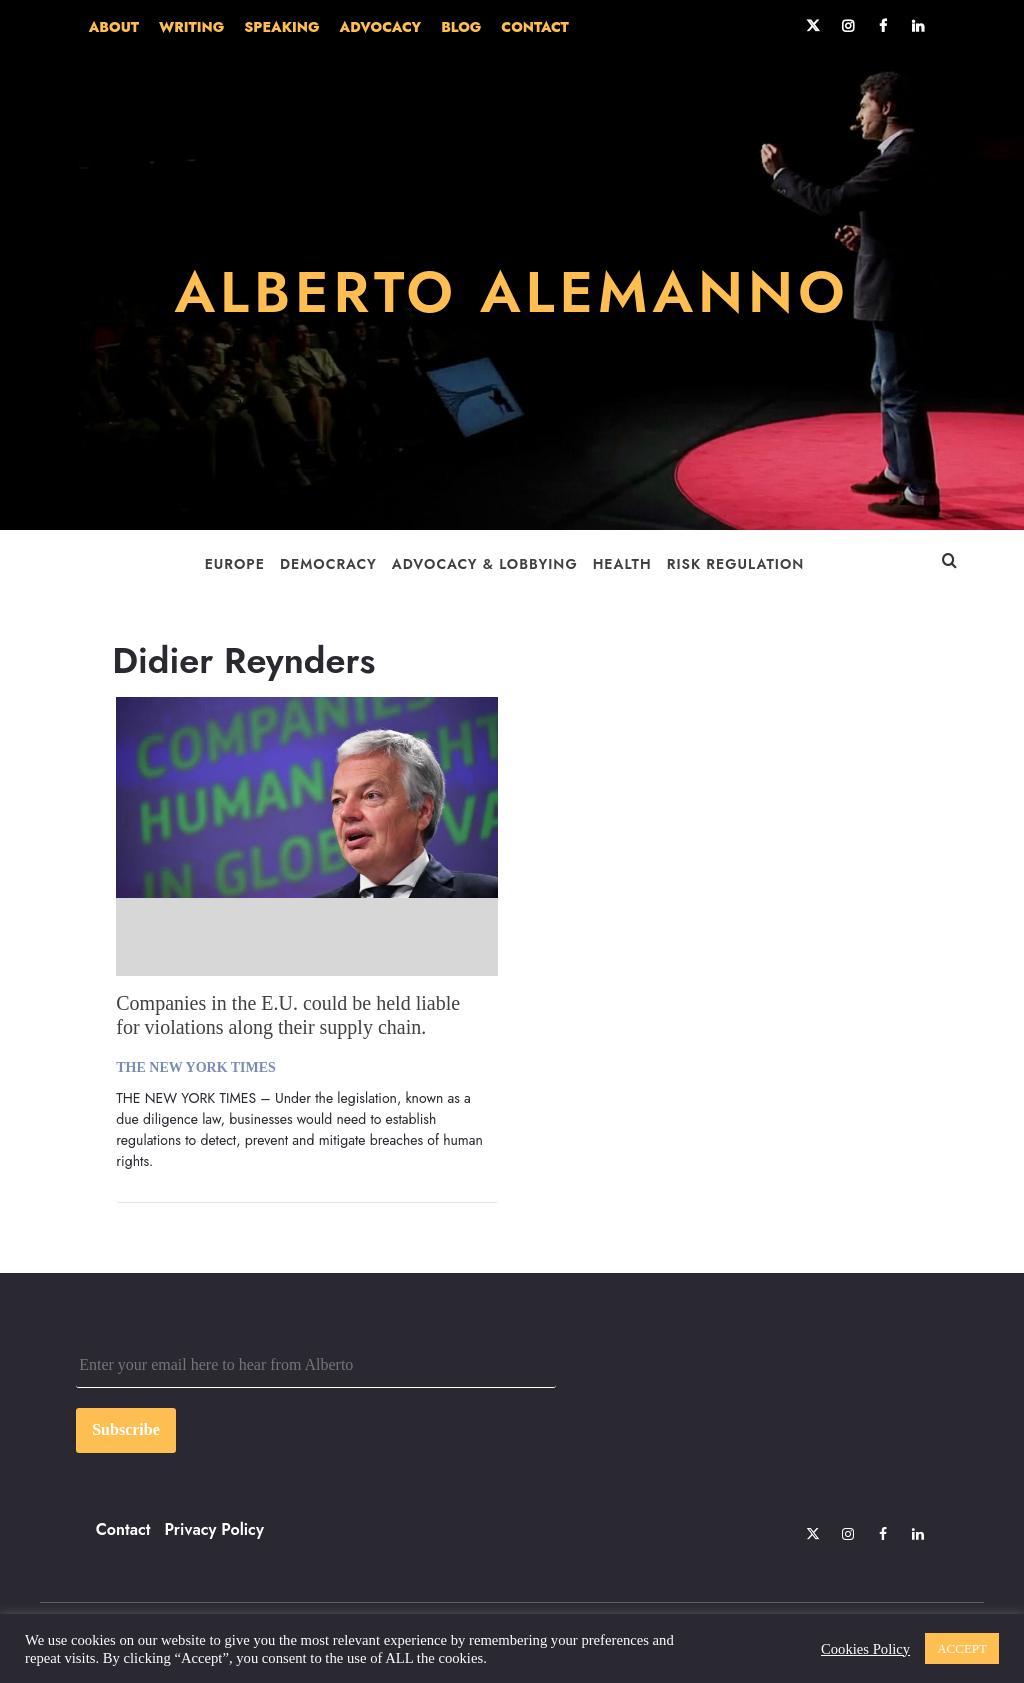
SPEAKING (281, 27)
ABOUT (114, 27)
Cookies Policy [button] (865, 1649)
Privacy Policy (214, 1529)
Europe (235, 564)
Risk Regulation (736, 564)
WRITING (191, 27)
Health (622, 564)
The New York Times (196, 1067)
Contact (123, 1529)
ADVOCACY (381, 27)
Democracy (328, 564)
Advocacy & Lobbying (485, 564)
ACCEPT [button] (962, 1648)
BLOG (461, 27)
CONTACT (534, 27)
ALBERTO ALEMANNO (512, 292)
